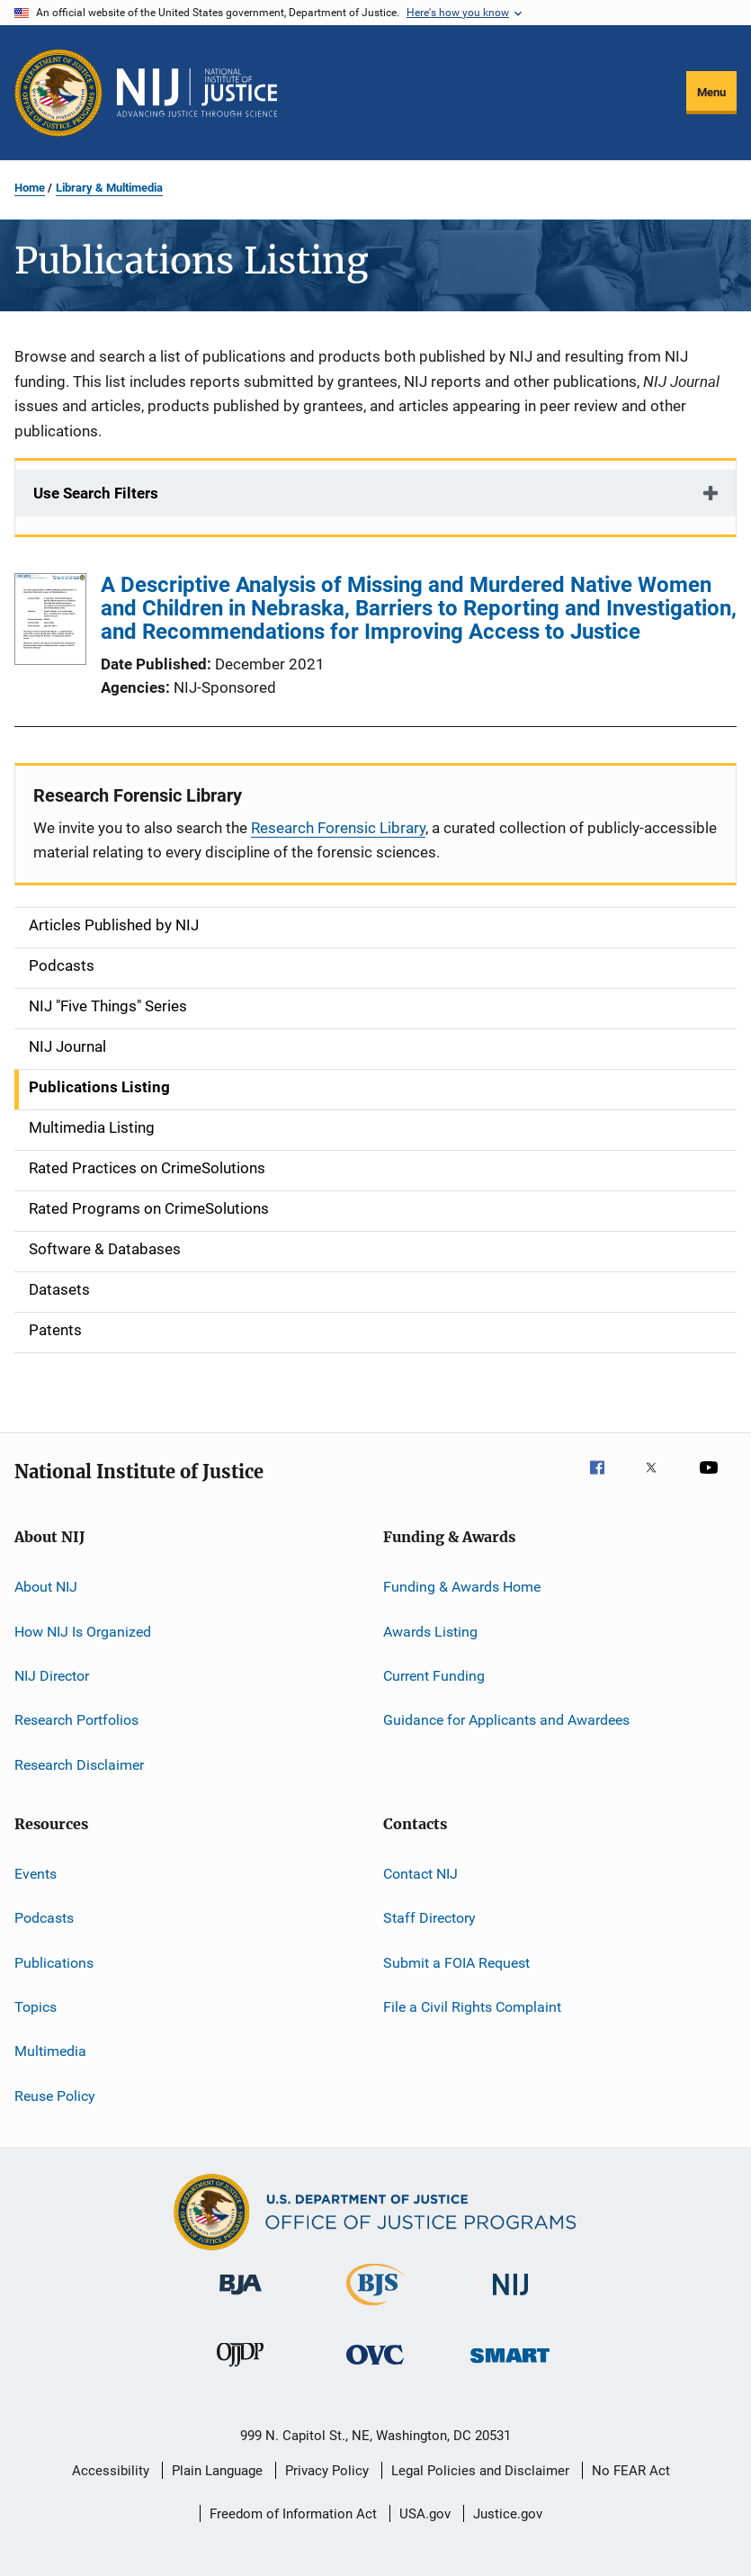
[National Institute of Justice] (511, 2298)
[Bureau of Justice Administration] (240, 2297)
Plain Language (217, 2471)
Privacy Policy (327, 2471)
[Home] (197, 92)
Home (29, 187)
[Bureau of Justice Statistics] (375, 2308)
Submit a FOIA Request (456, 1961)
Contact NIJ (420, 1873)
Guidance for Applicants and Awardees (506, 1719)
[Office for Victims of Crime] (375, 2368)
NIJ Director (51, 1675)
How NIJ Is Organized (82, 1630)
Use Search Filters (95, 493)
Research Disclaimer (79, 1764)
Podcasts (44, 1917)
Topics (35, 2006)
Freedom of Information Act (293, 2514)
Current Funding (434, 1675)
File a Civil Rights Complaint (472, 2006)
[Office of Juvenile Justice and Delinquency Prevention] (240, 2370)
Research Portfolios (76, 1719)
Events (35, 1873)
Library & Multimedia (109, 187)
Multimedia (50, 2051)
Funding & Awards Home (462, 1586)
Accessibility (110, 2471)
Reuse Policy (54, 2096)
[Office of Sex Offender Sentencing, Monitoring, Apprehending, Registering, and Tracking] (510, 2366)
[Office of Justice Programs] (58, 93)
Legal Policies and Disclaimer (480, 2471)
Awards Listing (430, 1630)
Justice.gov (507, 2514)
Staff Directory (429, 1917)
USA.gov (425, 2514)
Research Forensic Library (338, 828)
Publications (54, 1961)
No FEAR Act (631, 2471)
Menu (711, 92)
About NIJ (45, 1586)
